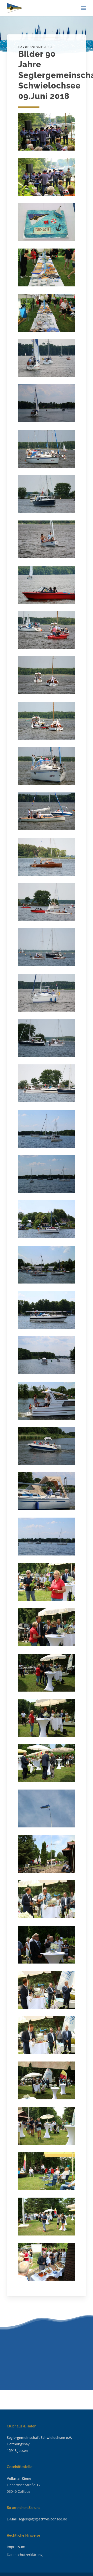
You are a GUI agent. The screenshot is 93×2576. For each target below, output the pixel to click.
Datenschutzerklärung (25, 2554)
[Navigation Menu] (83, 7)
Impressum (16, 2546)
